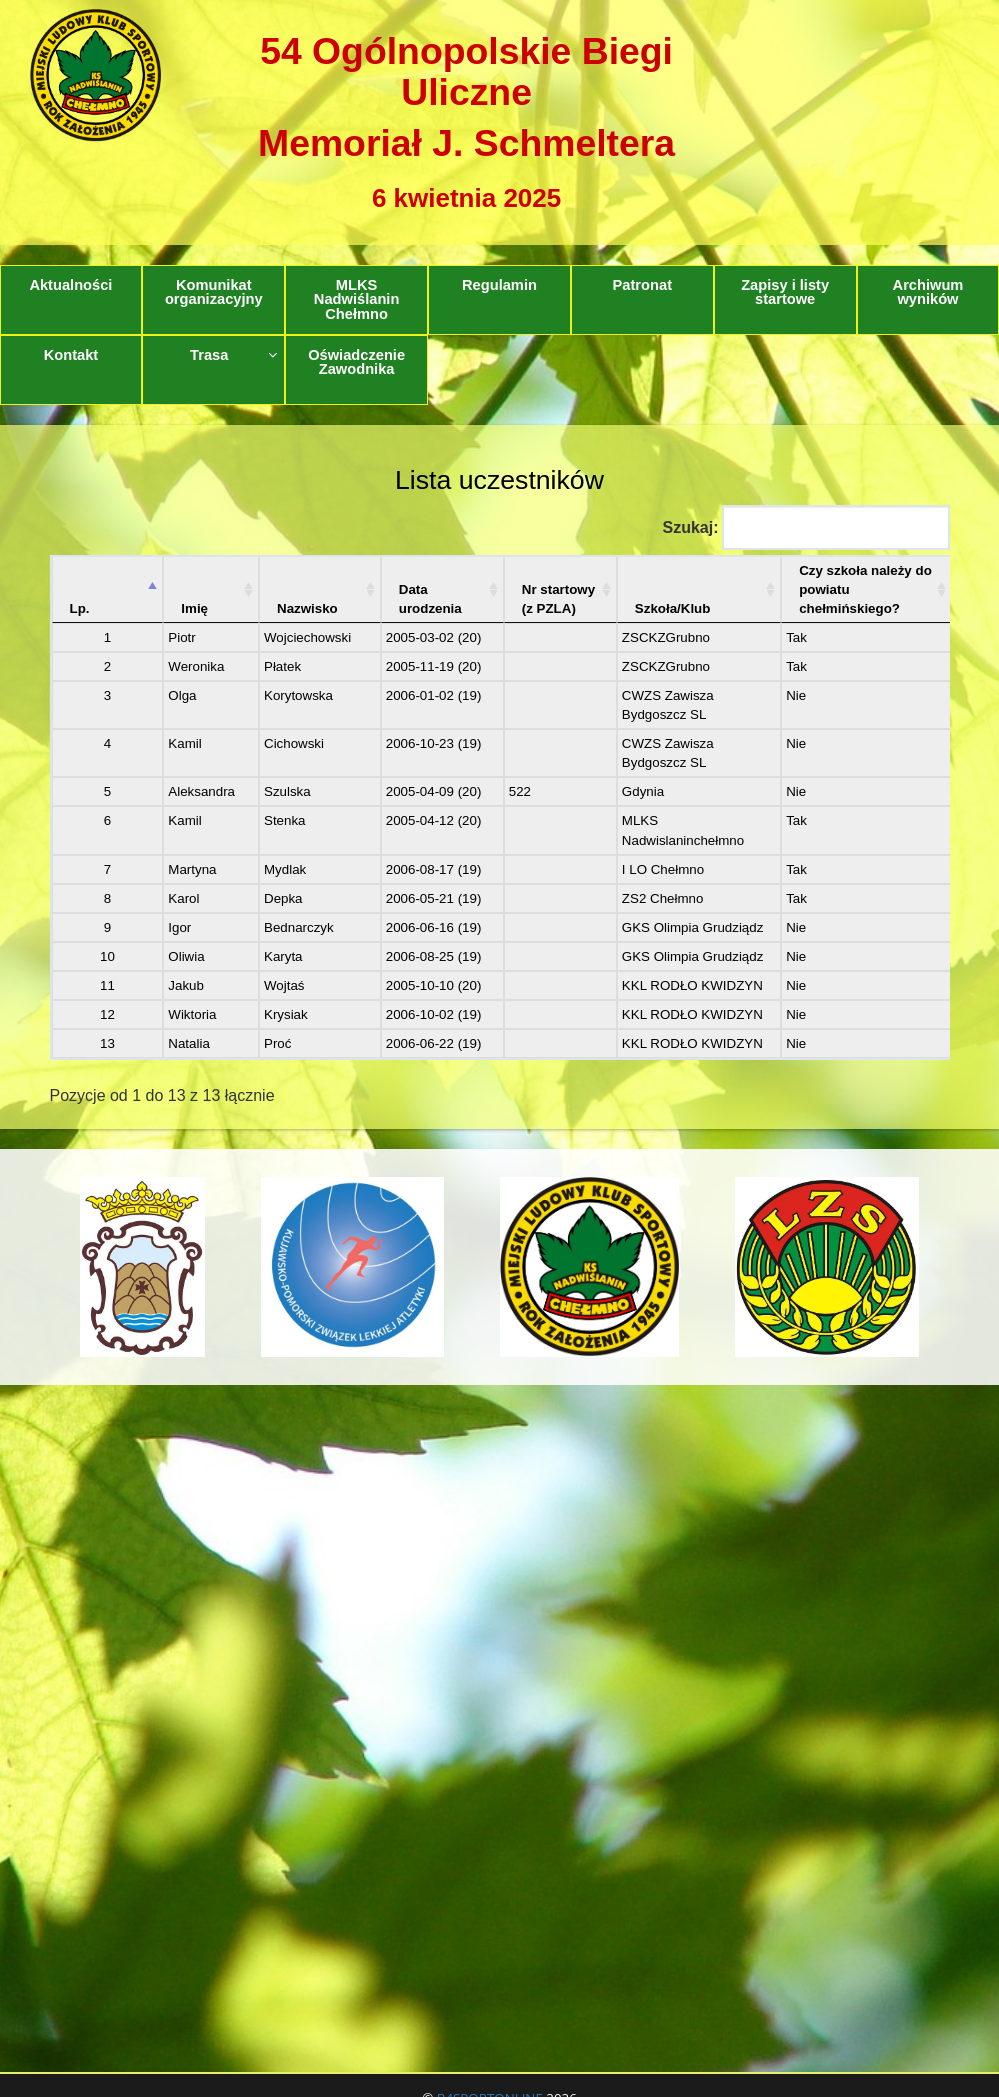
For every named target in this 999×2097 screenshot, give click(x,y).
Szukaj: (805, 527)
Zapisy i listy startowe (785, 292)
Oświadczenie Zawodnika (356, 362)
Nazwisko (266, 589)
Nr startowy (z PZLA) (494, 580)
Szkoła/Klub (618, 589)
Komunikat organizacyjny (214, 292)
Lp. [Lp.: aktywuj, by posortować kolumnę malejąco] (80, 589)
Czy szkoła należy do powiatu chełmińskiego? (828, 580)
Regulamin (499, 285)
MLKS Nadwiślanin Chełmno (357, 299)
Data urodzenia (365, 580)
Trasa (233, 355)
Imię (173, 589)
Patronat (642, 285)
